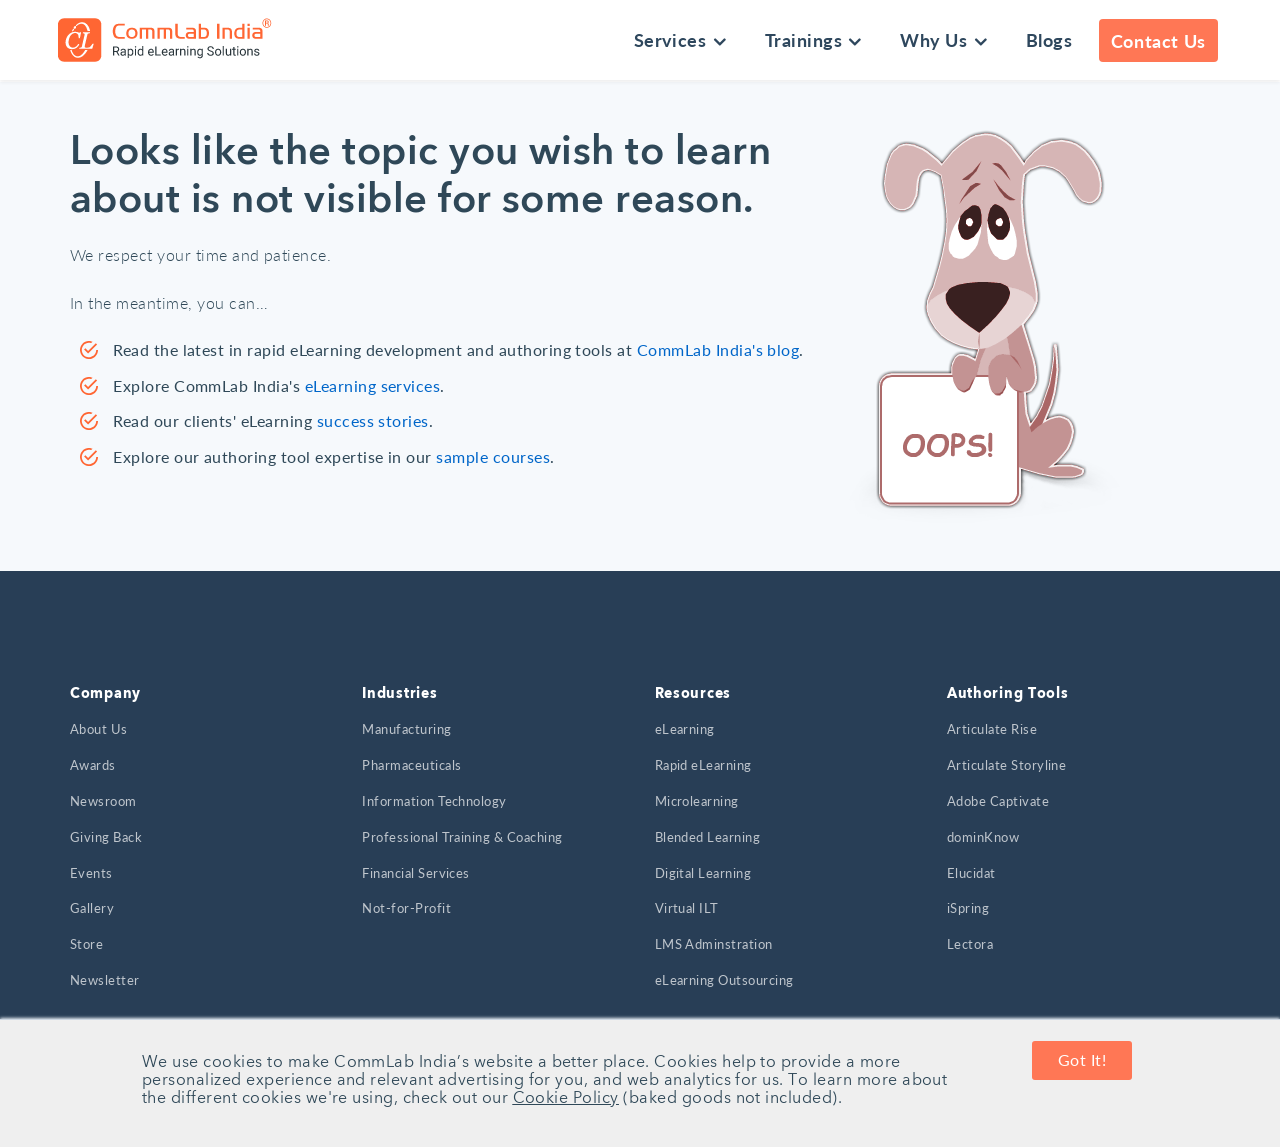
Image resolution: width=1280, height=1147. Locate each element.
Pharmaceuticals (411, 765)
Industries (399, 694)
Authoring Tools (1008, 694)
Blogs (1049, 39)
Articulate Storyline (1007, 765)
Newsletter (105, 980)
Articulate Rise (992, 729)
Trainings (803, 39)
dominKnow (983, 837)
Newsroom (103, 801)
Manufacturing (406, 729)
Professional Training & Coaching (462, 837)
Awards (93, 765)
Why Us (933, 39)
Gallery (92, 908)
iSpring (968, 908)
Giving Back (106, 837)
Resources (693, 694)
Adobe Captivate (998, 801)
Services (670, 39)
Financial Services (416, 873)
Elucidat (971, 873)
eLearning (685, 729)
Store (86, 944)
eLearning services (373, 385)
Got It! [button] (1082, 1060)
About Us (99, 729)
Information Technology (434, 801)
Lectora (970, 944)
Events (91, 873)
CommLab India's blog (718, 349)
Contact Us (1158, 40)
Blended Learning (708, 837)
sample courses (493, 456)
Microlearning (697, 801)
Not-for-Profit (406, 908)
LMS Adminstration (714, 944)
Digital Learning (703, 873)
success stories (373, 420)
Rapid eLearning (703, 765)
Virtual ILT (687, 908)
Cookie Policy (566, 1099)
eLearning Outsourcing (724, 980)
